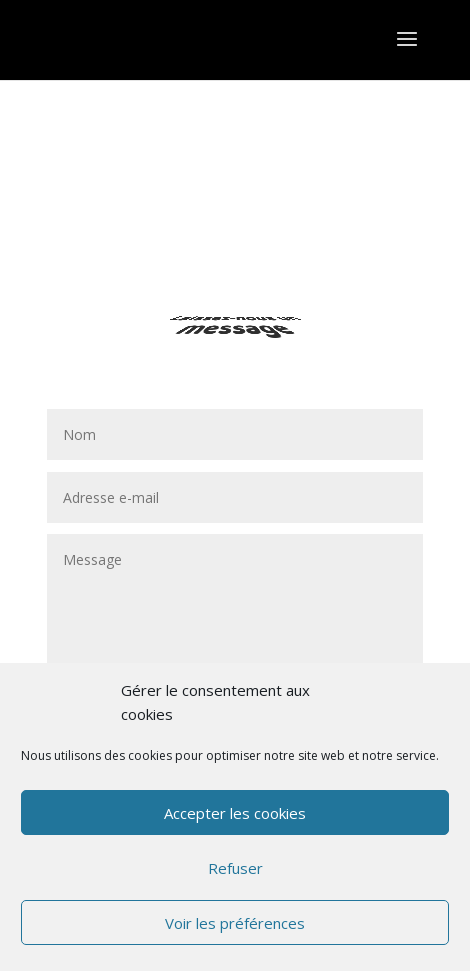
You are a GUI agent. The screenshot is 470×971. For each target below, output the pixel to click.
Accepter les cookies (235, 813)
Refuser (235, 868)
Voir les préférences (235, 923)
